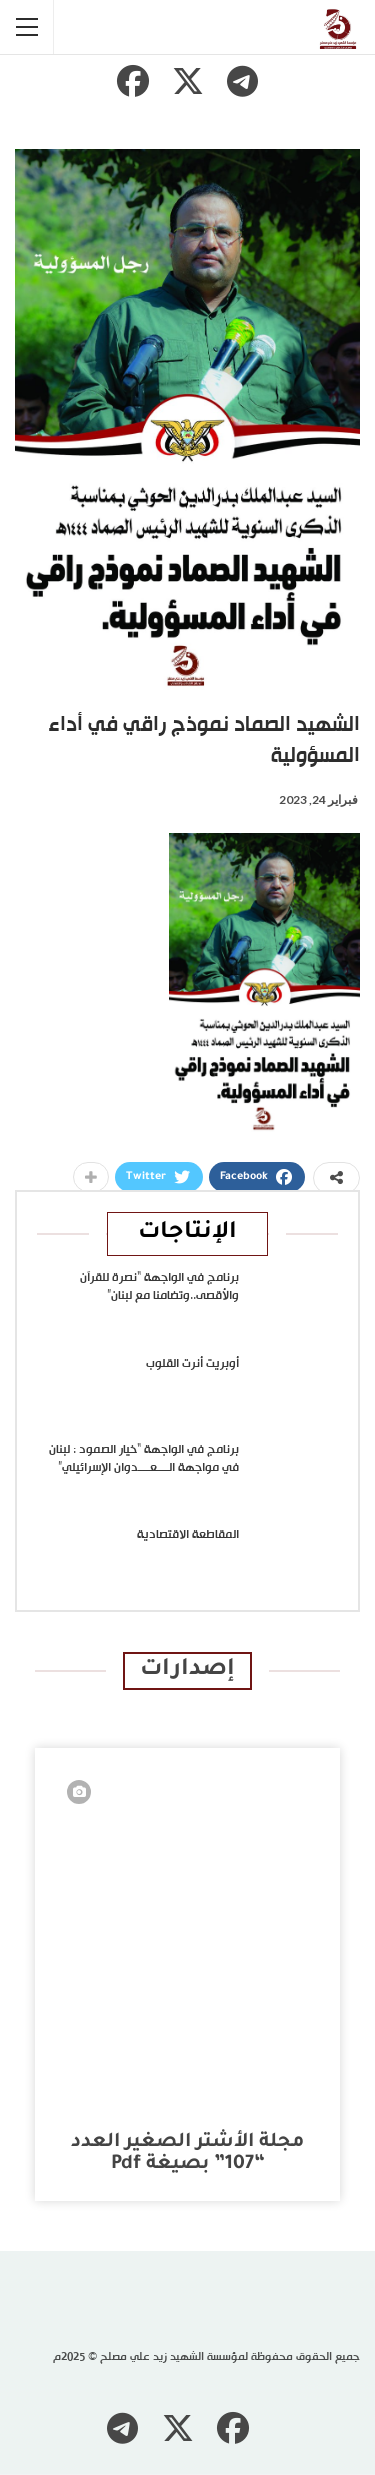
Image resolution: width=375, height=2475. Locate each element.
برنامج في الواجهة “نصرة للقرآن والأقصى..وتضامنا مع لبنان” (159, 1287)
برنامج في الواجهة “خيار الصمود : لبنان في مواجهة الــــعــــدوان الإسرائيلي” (144, 1459)
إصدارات (187, 1670)
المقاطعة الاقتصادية (188, 1535)
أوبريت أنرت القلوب (192, 1364)
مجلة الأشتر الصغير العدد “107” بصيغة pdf (187, 2153)
